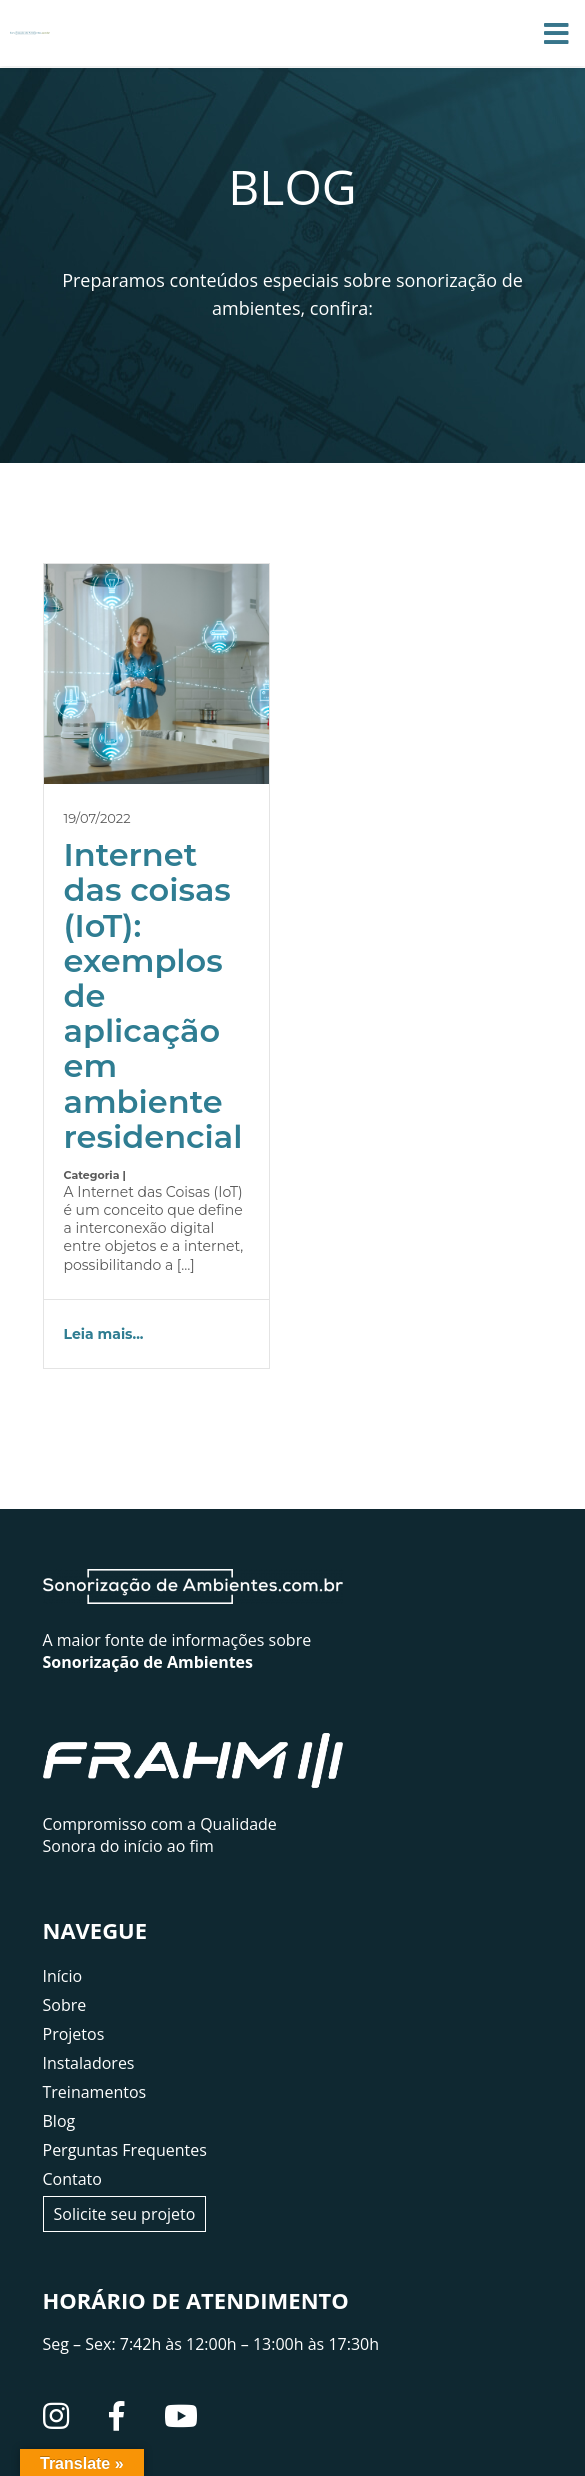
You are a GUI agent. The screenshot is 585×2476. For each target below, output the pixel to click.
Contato (72, 2179)
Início (63, 1976)
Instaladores (89, 2063)
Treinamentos (95, 2092)
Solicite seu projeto (125, 2214)
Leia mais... (104, 1334)
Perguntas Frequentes (125, 2150)
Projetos (74, 2034)
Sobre (65, 2005)
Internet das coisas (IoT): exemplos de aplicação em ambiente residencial (153, 995)
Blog (59, 2121)
